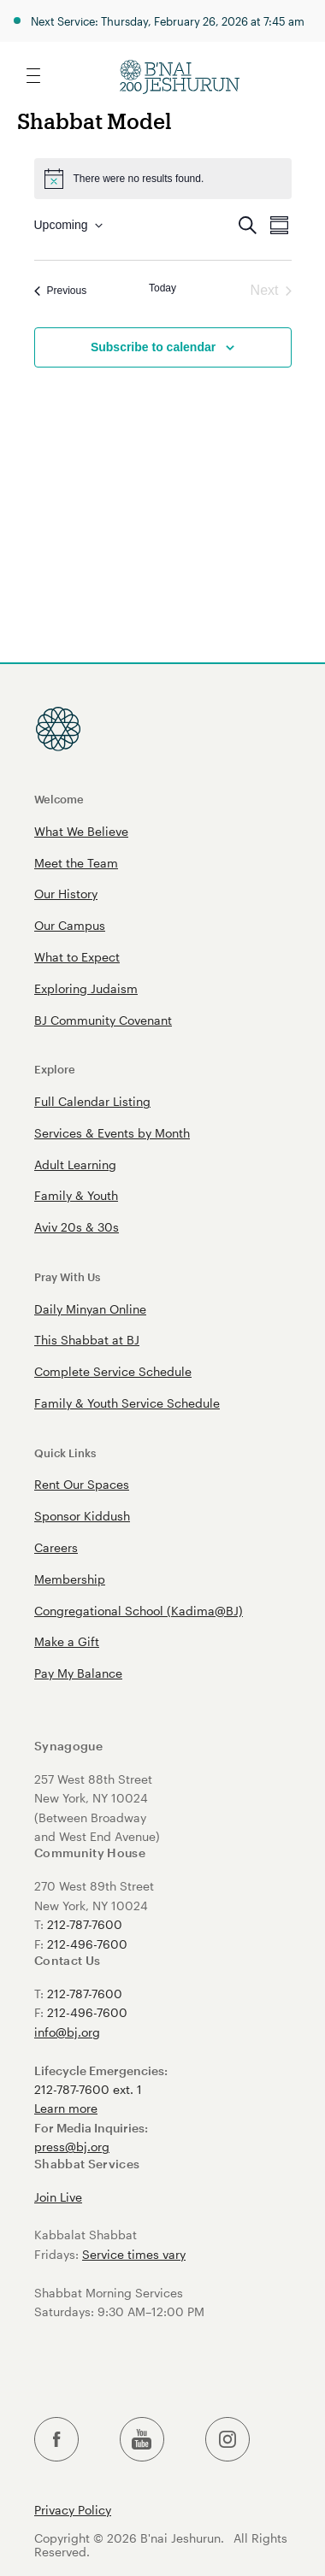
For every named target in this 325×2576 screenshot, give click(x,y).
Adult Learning (75, 1164)
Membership (69, 1579)
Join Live (58, 2197)
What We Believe (81, 831)
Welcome (59, 798)
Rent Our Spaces (81, 1484)
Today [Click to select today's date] (162, 288)
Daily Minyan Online (90, 1309)
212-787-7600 (84, 1924)
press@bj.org (71, 2146)
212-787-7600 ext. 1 (88, 2089)
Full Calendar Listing (92, 1101)
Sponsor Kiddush (82, 1516)
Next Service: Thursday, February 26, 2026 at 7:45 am (167, 21)
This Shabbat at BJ (86, 1339)
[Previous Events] (60, 290)
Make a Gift (66, 1641)
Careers (56, 1547)
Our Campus (69, 925)
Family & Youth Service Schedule (127, 1403)
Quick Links (65, 1452)
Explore (54, 1068)
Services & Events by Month (112, 1133)
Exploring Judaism (86, 988)
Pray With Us (67, 1276)
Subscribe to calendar (153, 347)
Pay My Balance (78, 1673)
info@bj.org (67, 2032)
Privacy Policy (72, 2510)
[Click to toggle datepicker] (68, 225)
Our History (66, 893)
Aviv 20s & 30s (76, 1227)
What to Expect (77, 957)
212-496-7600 (87, 1944)
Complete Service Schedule (113, 1371)
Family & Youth (76, 1195)
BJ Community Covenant (103, 1020)
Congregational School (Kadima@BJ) (138, 1610)
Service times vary (134, 2254)
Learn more (66, 2108)
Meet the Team (76, 863)
